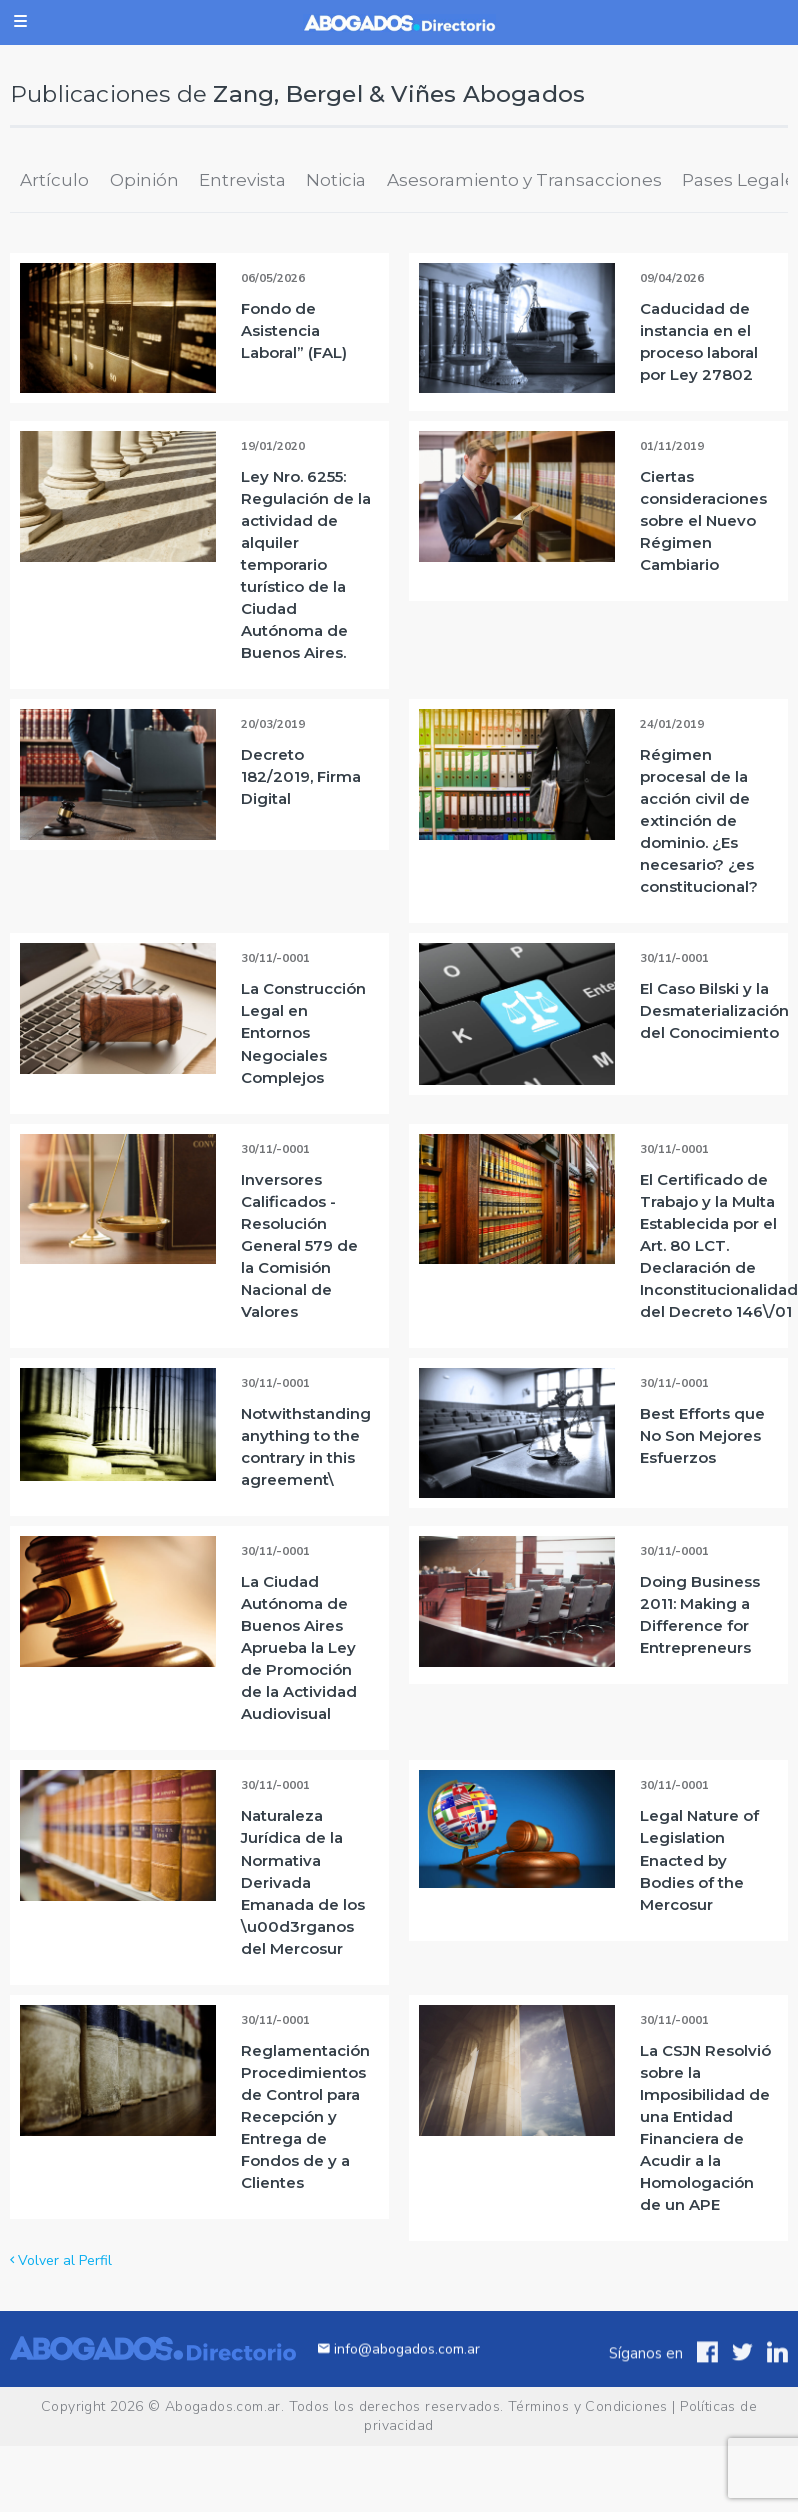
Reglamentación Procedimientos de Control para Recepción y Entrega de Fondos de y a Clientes (305, 2116)
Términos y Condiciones (588, 2406)
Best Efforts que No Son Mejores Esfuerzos (702, 1435)
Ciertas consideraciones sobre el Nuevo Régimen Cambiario (703, 520)
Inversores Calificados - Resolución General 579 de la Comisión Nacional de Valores (299, 1245)
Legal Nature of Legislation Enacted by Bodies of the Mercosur (699, 1859)
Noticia (336, 180)
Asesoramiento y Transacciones (524, 180)
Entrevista (242, 180)
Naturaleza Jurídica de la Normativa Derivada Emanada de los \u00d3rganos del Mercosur (303, 1881)
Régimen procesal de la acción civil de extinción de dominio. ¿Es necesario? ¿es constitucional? (699, 820)
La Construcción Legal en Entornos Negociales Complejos (303, 1032)
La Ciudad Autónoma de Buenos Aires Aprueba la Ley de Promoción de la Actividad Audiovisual (299, 1647)
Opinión (144, 180)
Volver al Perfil (61, 2260)
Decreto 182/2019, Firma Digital (301, 776)
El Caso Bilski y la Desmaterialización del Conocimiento (714, 1010)
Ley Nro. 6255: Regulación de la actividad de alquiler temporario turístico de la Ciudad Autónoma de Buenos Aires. (306, 564)
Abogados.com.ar (223, 2406)
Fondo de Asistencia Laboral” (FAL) (294, 330)
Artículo (54, 180)
